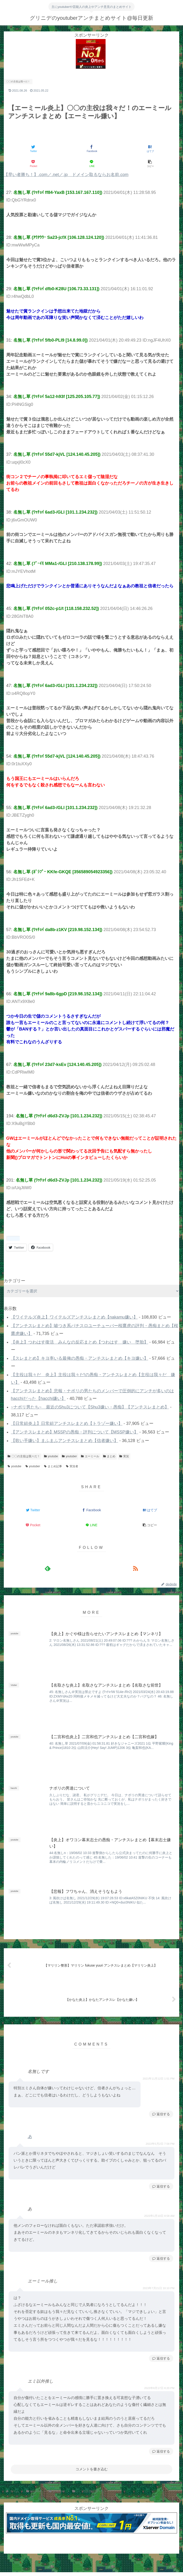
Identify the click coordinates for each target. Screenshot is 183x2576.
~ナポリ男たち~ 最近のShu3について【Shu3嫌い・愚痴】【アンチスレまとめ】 (90, 1407)
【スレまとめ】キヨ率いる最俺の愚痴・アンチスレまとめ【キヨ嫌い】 (79, 1358)
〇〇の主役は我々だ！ (24, 1456)
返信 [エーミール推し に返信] (157, 2358)
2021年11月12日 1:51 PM (158, 2078)
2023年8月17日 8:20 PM (159, 2388)
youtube (51, 1456)
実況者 (72, 1466)
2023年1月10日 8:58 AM (159, 2216)
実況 (124, 1456)
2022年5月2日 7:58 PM (160, 2143)
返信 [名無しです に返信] (157, 2114)
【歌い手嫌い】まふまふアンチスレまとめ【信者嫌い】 (64, 1440)
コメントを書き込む (92, 2469)
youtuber (69, 1456)
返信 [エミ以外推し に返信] (157, 2451)
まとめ (109, 1456)
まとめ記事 (53, 1466)
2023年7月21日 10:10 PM (158, 2288)
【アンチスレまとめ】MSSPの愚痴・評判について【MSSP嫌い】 (74, 1432)
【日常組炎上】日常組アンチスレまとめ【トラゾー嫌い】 (66, 1423)
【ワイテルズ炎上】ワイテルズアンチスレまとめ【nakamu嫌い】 (74, 1317)
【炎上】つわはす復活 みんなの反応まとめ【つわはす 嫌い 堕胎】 (79, 1342)
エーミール (90, 1456)
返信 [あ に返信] (157, 2186)
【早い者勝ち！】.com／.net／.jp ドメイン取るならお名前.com (66, 174)
